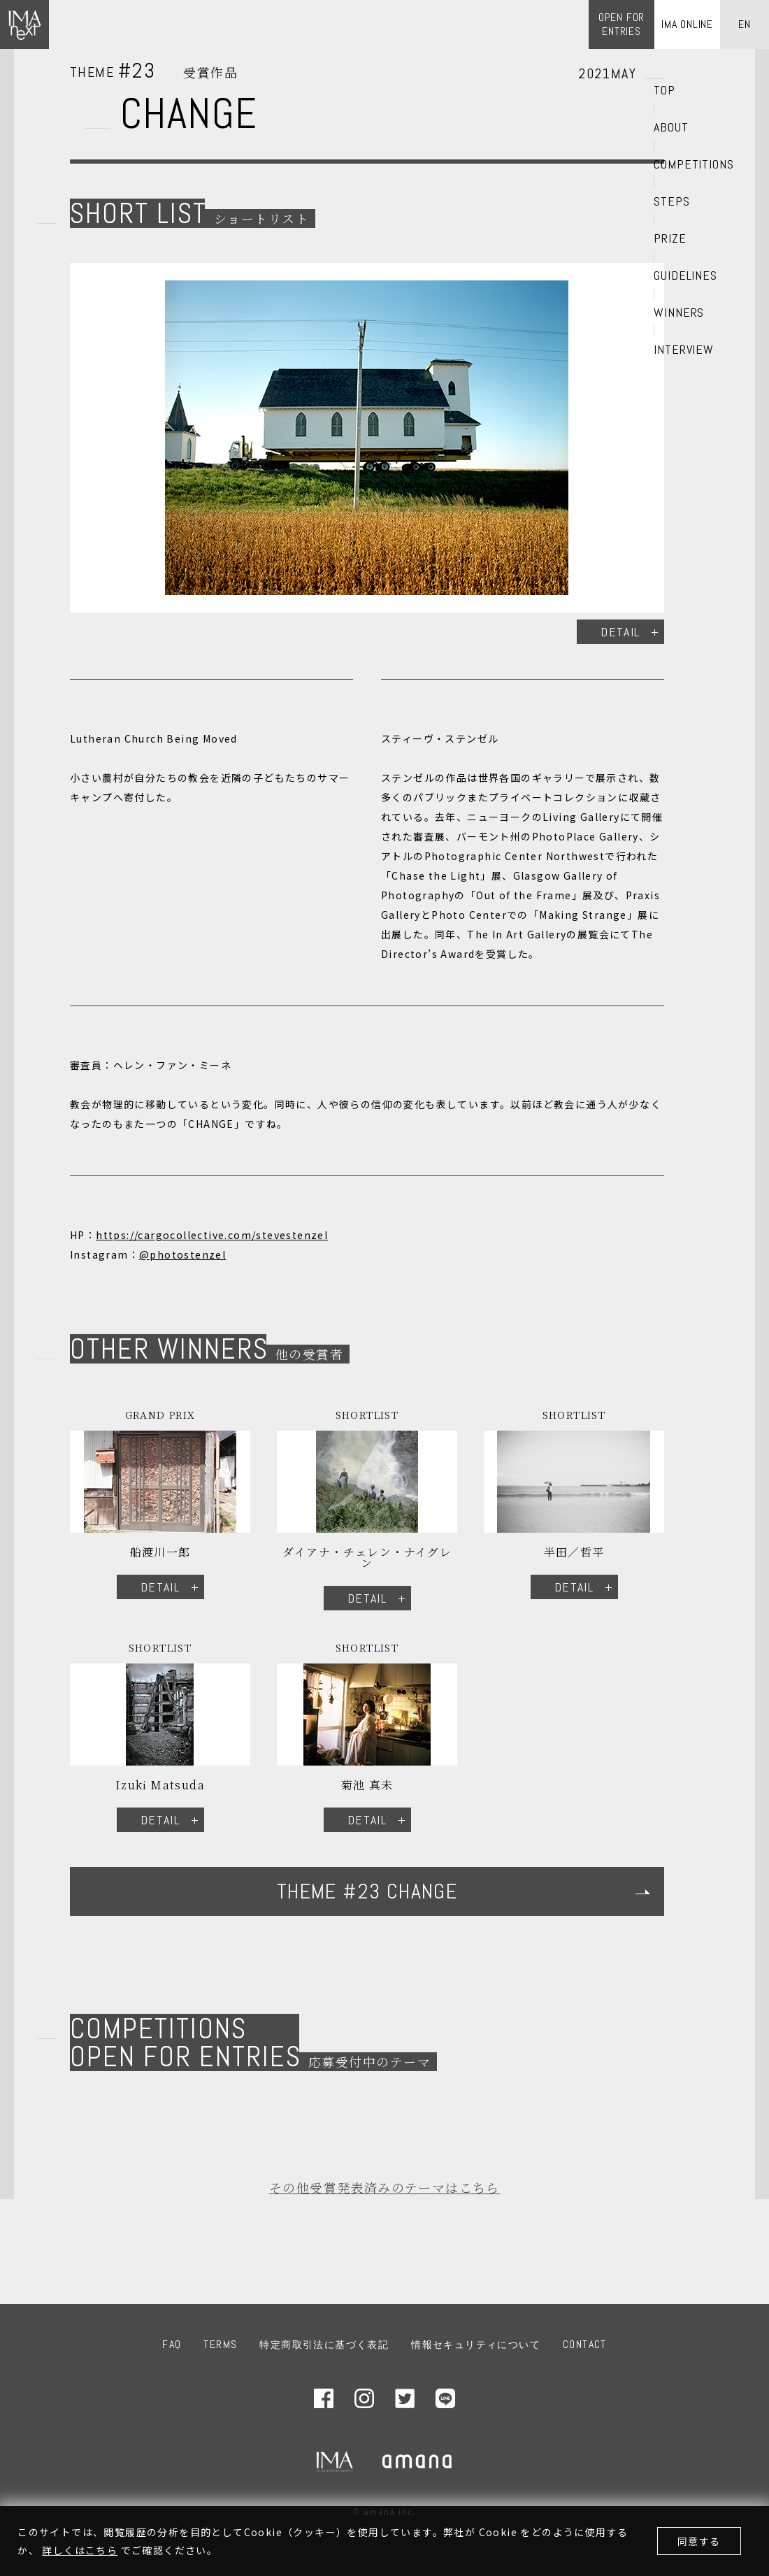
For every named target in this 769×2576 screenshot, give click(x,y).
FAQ (171, 2344)
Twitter (405, 2398)
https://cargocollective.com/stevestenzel (212, 1235)
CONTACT (585, 2344)
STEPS (672, 201)
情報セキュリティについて (475, 2344)
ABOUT (671, 127)
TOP (664, 90)
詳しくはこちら (79, 2550)
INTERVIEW (684, 349)
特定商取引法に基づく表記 (324, 2344)
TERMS (220, 2344)
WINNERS (679, 312)
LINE (445, 2398)
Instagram (364, 2398)
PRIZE (670, 238)
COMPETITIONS (694, 164)
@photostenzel (182, 1254)
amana (418, 2461)
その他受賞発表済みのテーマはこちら (384, 2187)
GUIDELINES (685, 275)
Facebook (323, 2398)
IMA (334, 2461)
